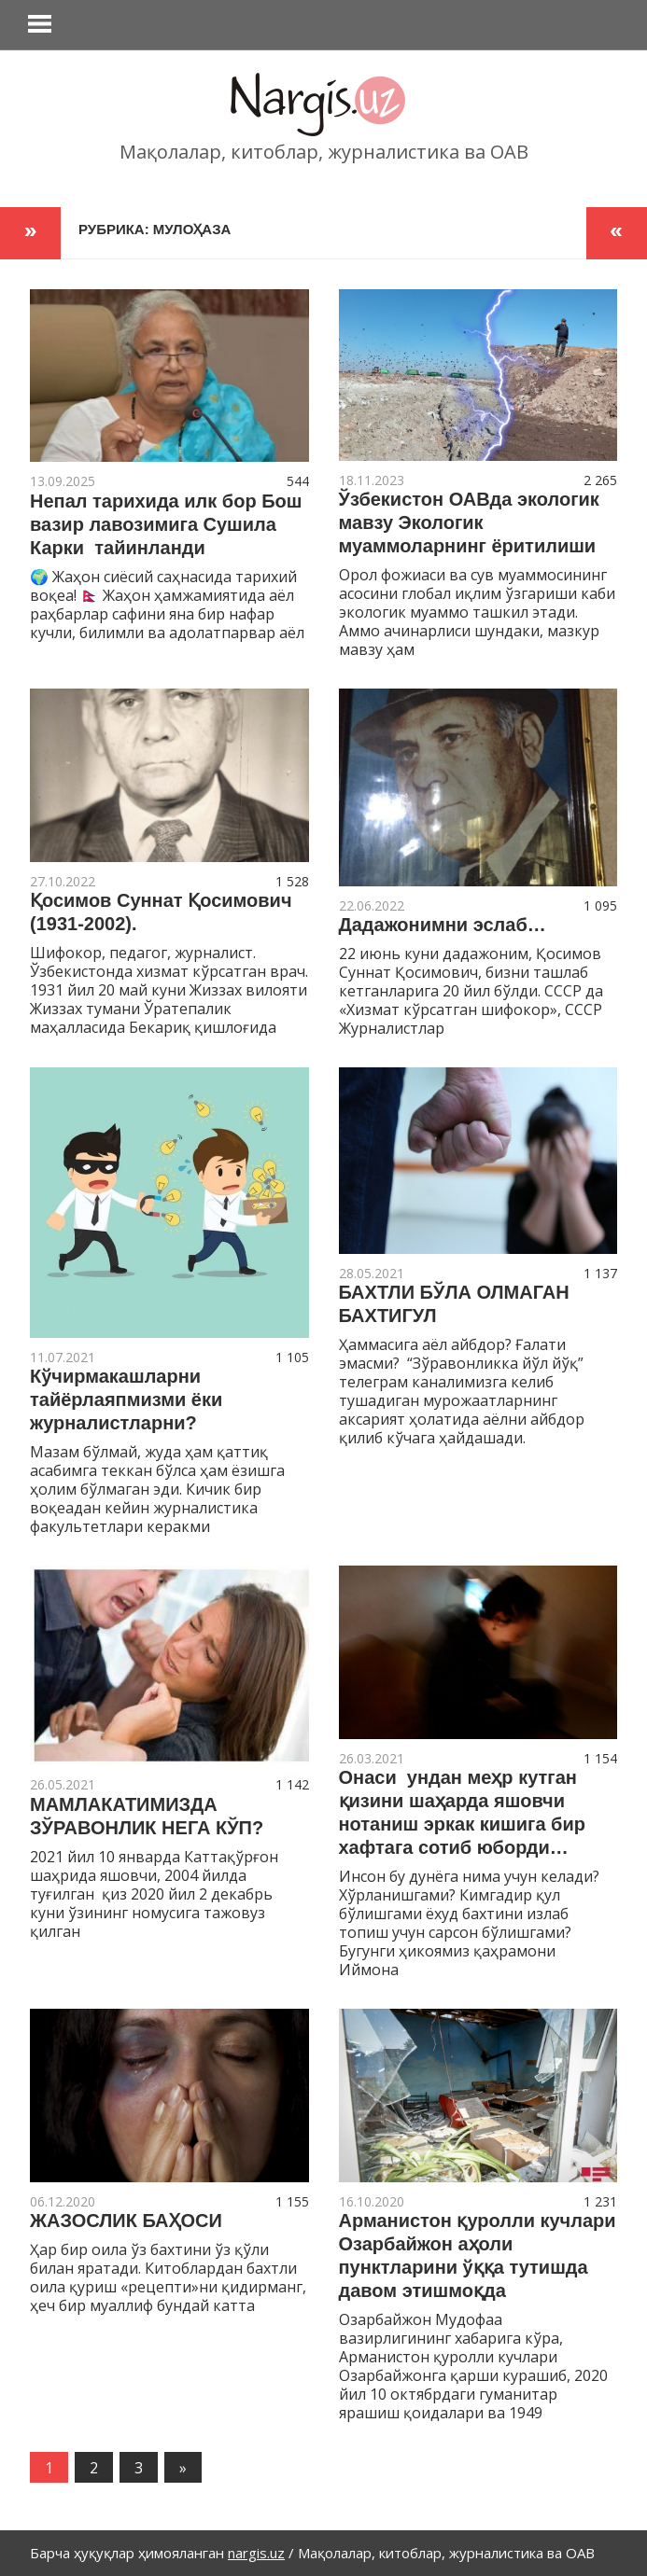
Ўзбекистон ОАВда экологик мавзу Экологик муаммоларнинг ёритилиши (469, 522)
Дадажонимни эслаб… (442, 924)
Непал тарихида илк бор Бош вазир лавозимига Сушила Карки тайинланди (166, 524)
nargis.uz (256, 2552)
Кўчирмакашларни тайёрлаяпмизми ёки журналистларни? (126, 1399)
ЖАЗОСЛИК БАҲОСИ (126, 2220)
